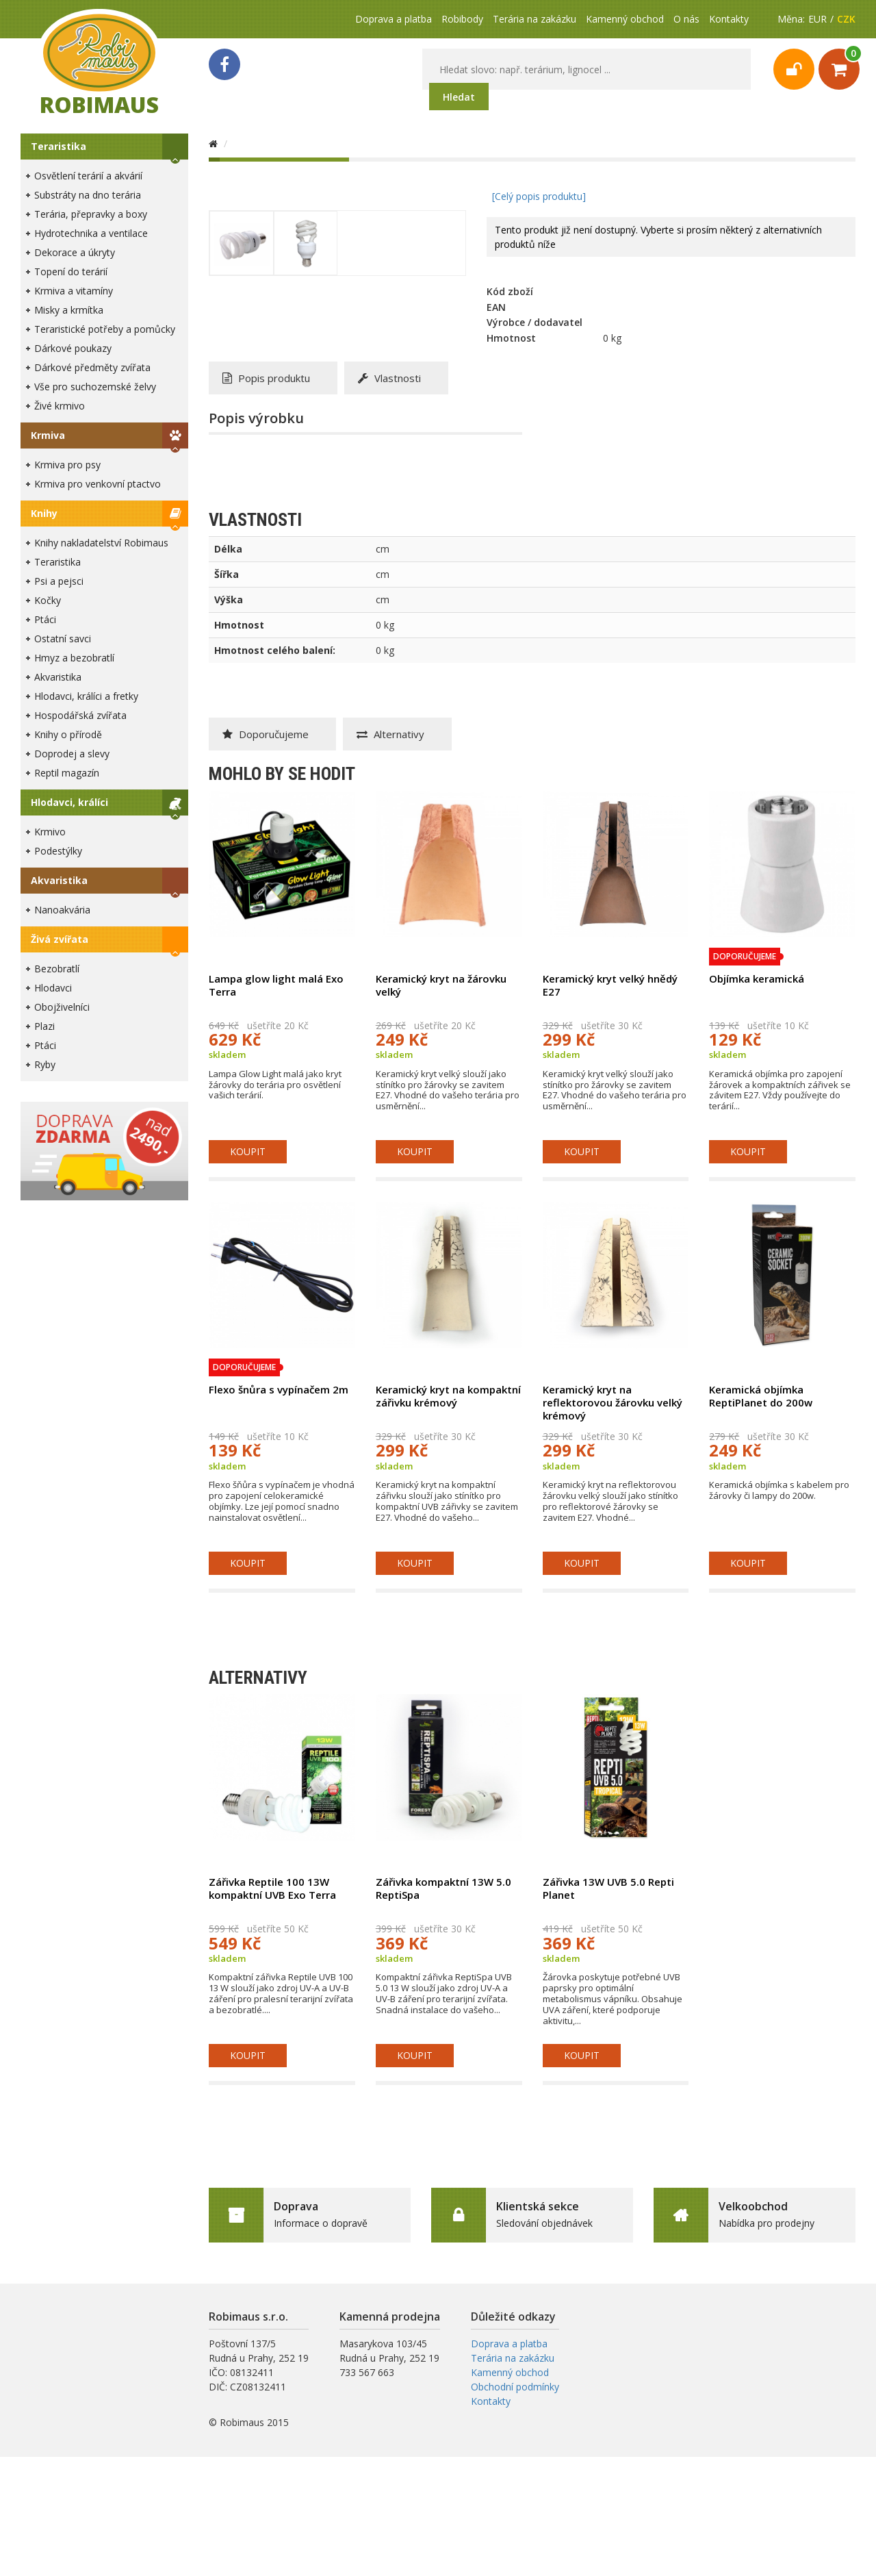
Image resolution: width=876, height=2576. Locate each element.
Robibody (462, 18)
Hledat (459, 96)
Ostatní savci (62, 638)
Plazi (44, 1026)
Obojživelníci (62, 1006)
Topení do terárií (70, 271)
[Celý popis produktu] (539, 196)
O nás (686, 18)
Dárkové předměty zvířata (92, 367)
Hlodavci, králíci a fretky (86, 696)
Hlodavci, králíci (69, 802)
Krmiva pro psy (67, 464)
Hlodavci (53, 987)
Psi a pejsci (58, 581)
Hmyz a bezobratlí (74, 657)
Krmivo (50, 831)
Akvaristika (57, 676)
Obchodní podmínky (515, 2386)
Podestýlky (58, 850)
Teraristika (58, 146)
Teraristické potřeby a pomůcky (104, 329)
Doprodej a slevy (72, 753)
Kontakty (729, 18)
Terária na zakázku (534, 18)
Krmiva (48, 435)
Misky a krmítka (68, 309)
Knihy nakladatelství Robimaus (101, 542)
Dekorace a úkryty (74, 252)
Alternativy (390, 734)
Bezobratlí (56, 968)
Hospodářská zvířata (80, 715)
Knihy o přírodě (68, 734)
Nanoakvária (62, 909)
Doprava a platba (393, 18)
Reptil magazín (66, 772)
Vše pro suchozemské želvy (95, 386)
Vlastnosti (389, 378)
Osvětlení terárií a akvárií (88, 175)
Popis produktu (266, 378)
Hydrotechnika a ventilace (91, 233)
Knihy (44, 513)
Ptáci (45, 619)
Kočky (47, 600)
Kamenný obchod (625, 18)
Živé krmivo (59, 405)
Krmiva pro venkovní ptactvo (97, 483)
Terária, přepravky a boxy (90, 213)
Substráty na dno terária (87, 194)
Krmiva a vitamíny (73, 290)
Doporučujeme (265, 734)
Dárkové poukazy (73, 348)
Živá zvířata (59, 939)
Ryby (44, 1064)
